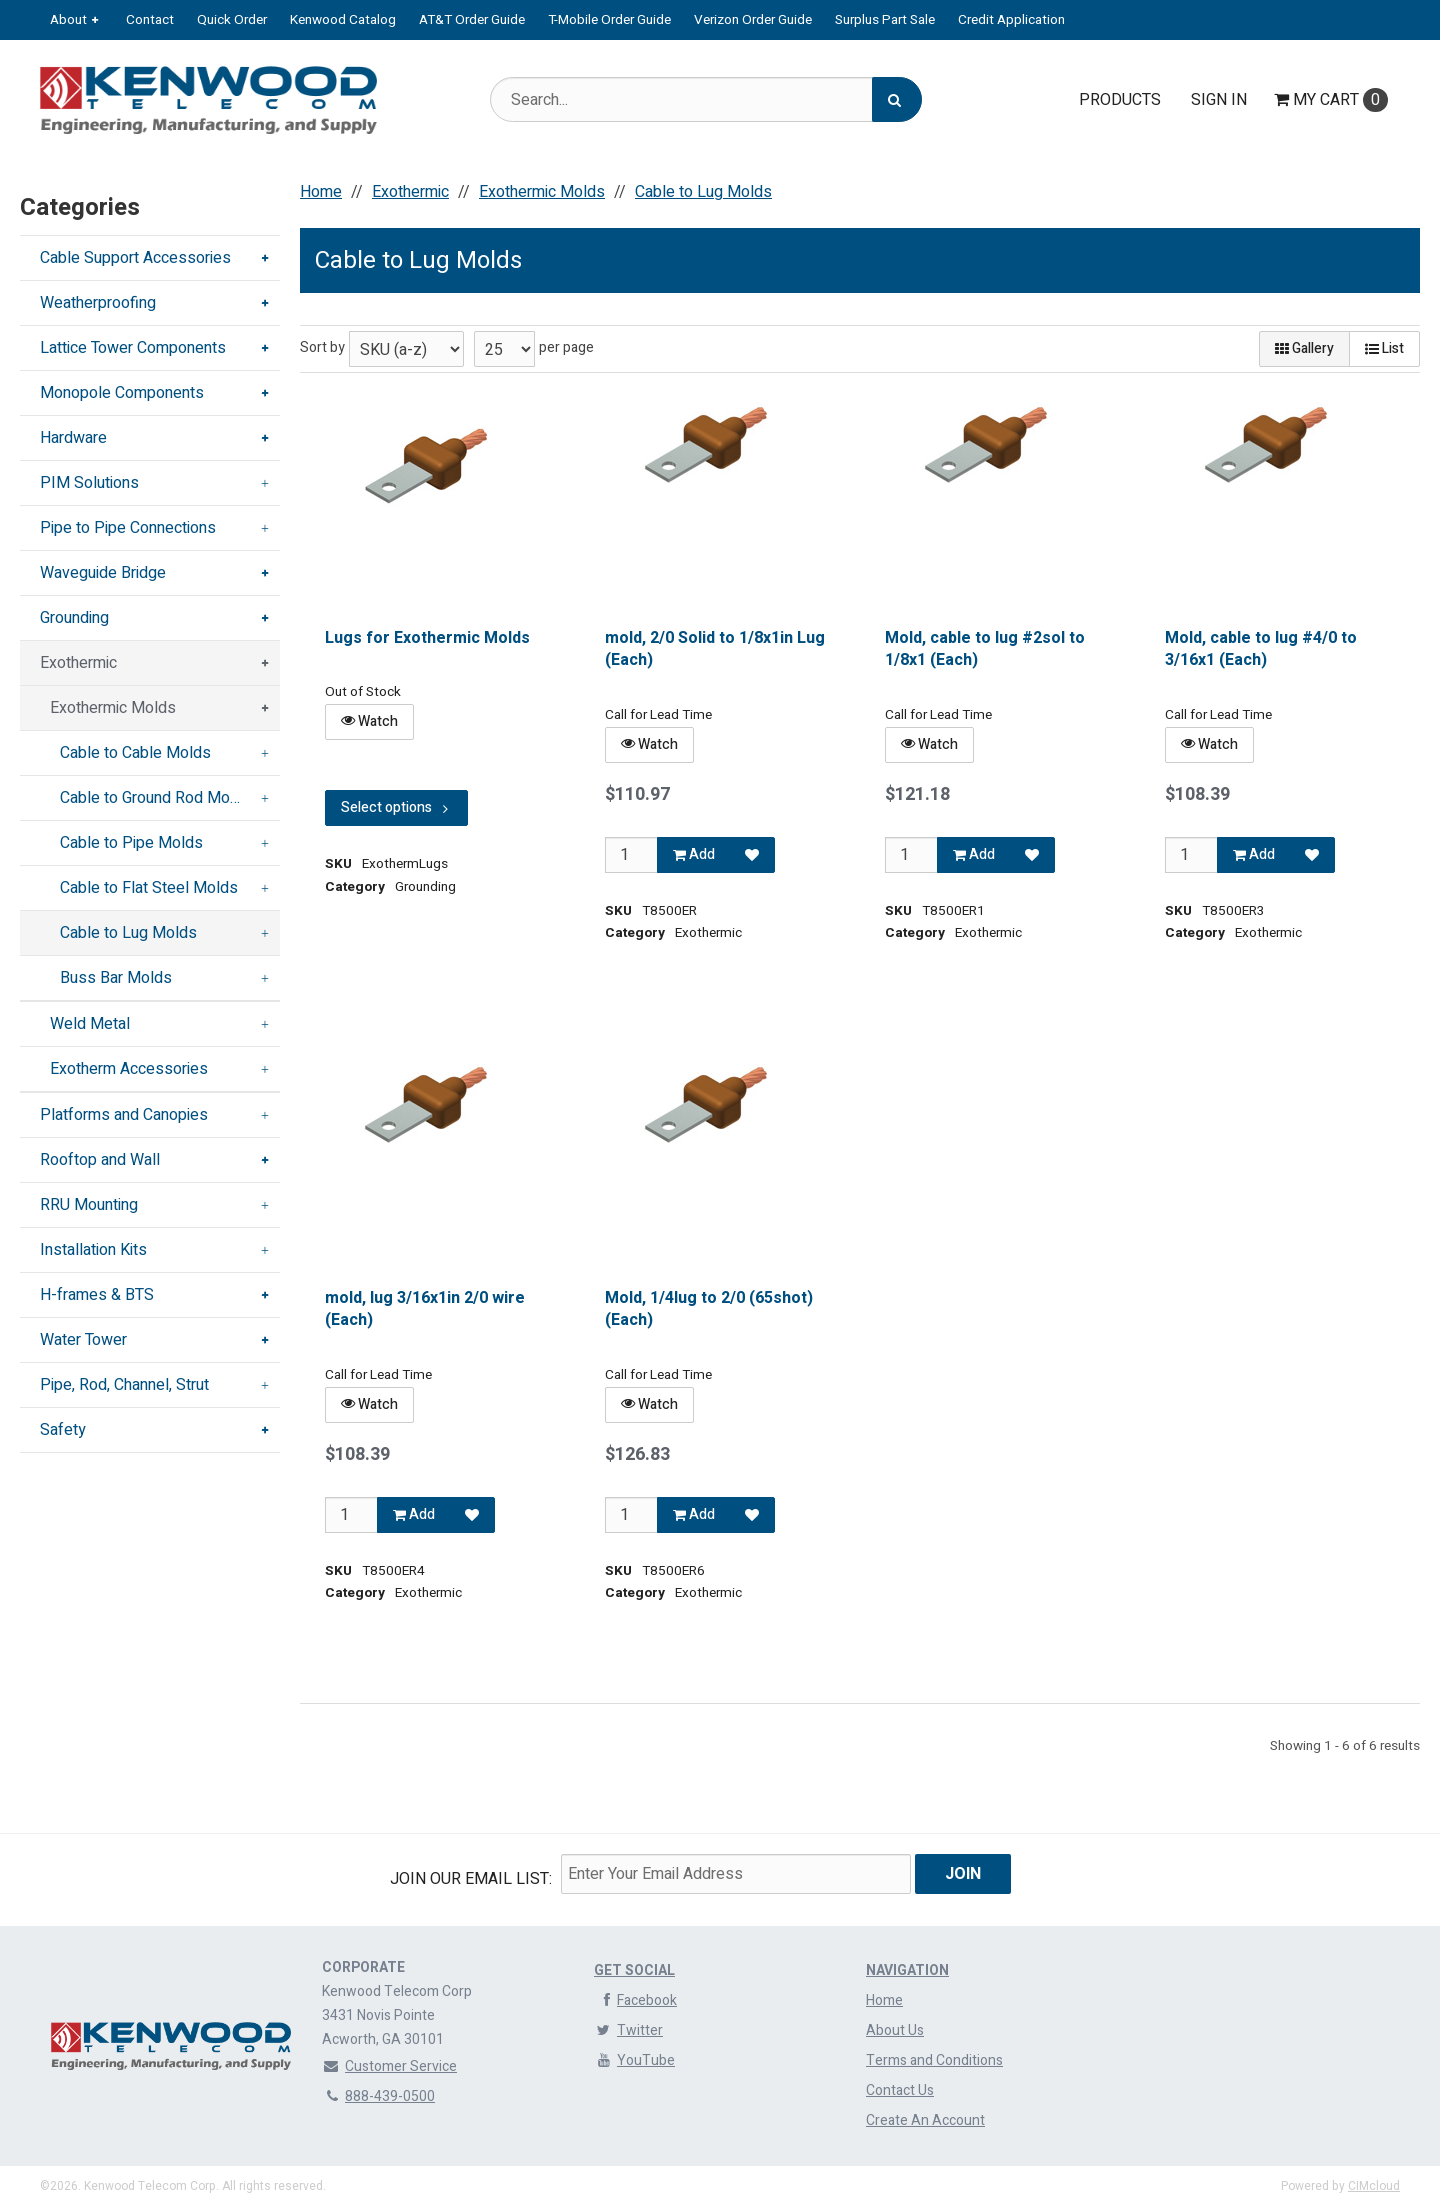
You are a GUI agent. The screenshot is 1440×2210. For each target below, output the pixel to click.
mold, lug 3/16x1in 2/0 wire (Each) (425, 1309)
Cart (1331, 100)
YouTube (634, 2060)
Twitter (628, 2030)
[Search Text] (706, 99)
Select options (396, 807)
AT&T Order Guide (472, 20)
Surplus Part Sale (885, 20)
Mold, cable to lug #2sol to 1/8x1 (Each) (985, 649)
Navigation (907, 1970)
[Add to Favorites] (752, 855)
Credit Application (1011, 20)
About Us (895, 2030)
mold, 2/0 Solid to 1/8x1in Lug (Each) (715, 649)
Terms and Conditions (934, 2060)
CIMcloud (1374, 2186)
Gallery (1304, 348)
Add (694, 854)
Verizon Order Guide (753, 20)
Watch (369, 721)
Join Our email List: (471, 1879)
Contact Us (900, 2090)
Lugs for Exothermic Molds (427, 638)
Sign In (1219, 100)
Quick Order (232, 20)
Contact (150, 20)
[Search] (897, 99)
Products (1120, 100)
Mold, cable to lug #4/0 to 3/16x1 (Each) (1261, 649)
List (1384, 348)
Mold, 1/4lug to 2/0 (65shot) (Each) (709, 1309)
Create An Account (925, 2120)
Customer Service (389, 2066)
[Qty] (631, 855)
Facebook (635, 2000)
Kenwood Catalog (343, 20)
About (68, 20)
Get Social (634, 1970)
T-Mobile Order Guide (609, 20)
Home (884, 2000)
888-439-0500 (378, 2096)
